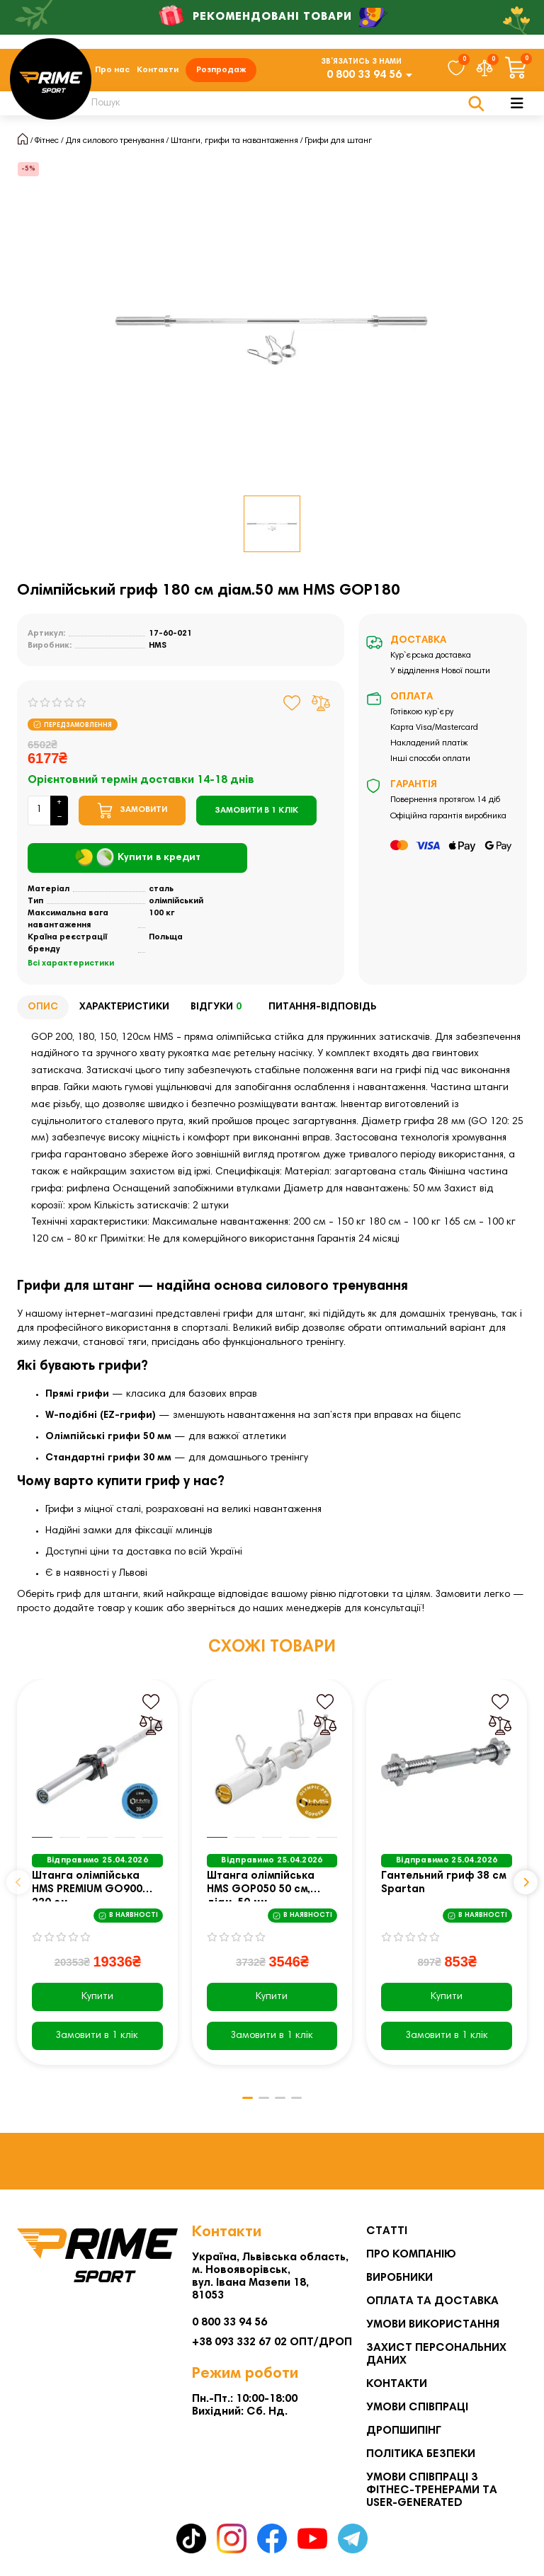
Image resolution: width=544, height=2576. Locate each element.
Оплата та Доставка (432, 2301)
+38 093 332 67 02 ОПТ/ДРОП (272, 2342)
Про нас (112, 72)
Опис (43, 1012)
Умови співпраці (417, 2407)
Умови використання (432, 2324)
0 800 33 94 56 (364, 77)
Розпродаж (221, 72)
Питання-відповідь (322, 1012)
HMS (157, 650)
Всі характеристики (71, 967)
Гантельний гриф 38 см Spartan (443, 1888)
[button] (18, 1887)
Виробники (399, 2278)
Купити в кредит (137, 862)
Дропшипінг (403, 2431)
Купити (97, 2002)
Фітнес (47, 145)
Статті (386, 2231)
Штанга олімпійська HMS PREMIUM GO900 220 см (87, 1891)
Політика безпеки (420, 2454)
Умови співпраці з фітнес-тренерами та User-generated (431, 2490)
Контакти (157, 72)
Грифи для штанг (338, 145)
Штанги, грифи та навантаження (234, 145)
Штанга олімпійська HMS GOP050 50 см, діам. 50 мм (260, 1891)
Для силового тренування (115, 145)
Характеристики (124, 1012)
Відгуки (219, 1013)
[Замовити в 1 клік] (256, 815)
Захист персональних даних (436, 2354)
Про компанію (411, 2254)
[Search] (279, 108)
